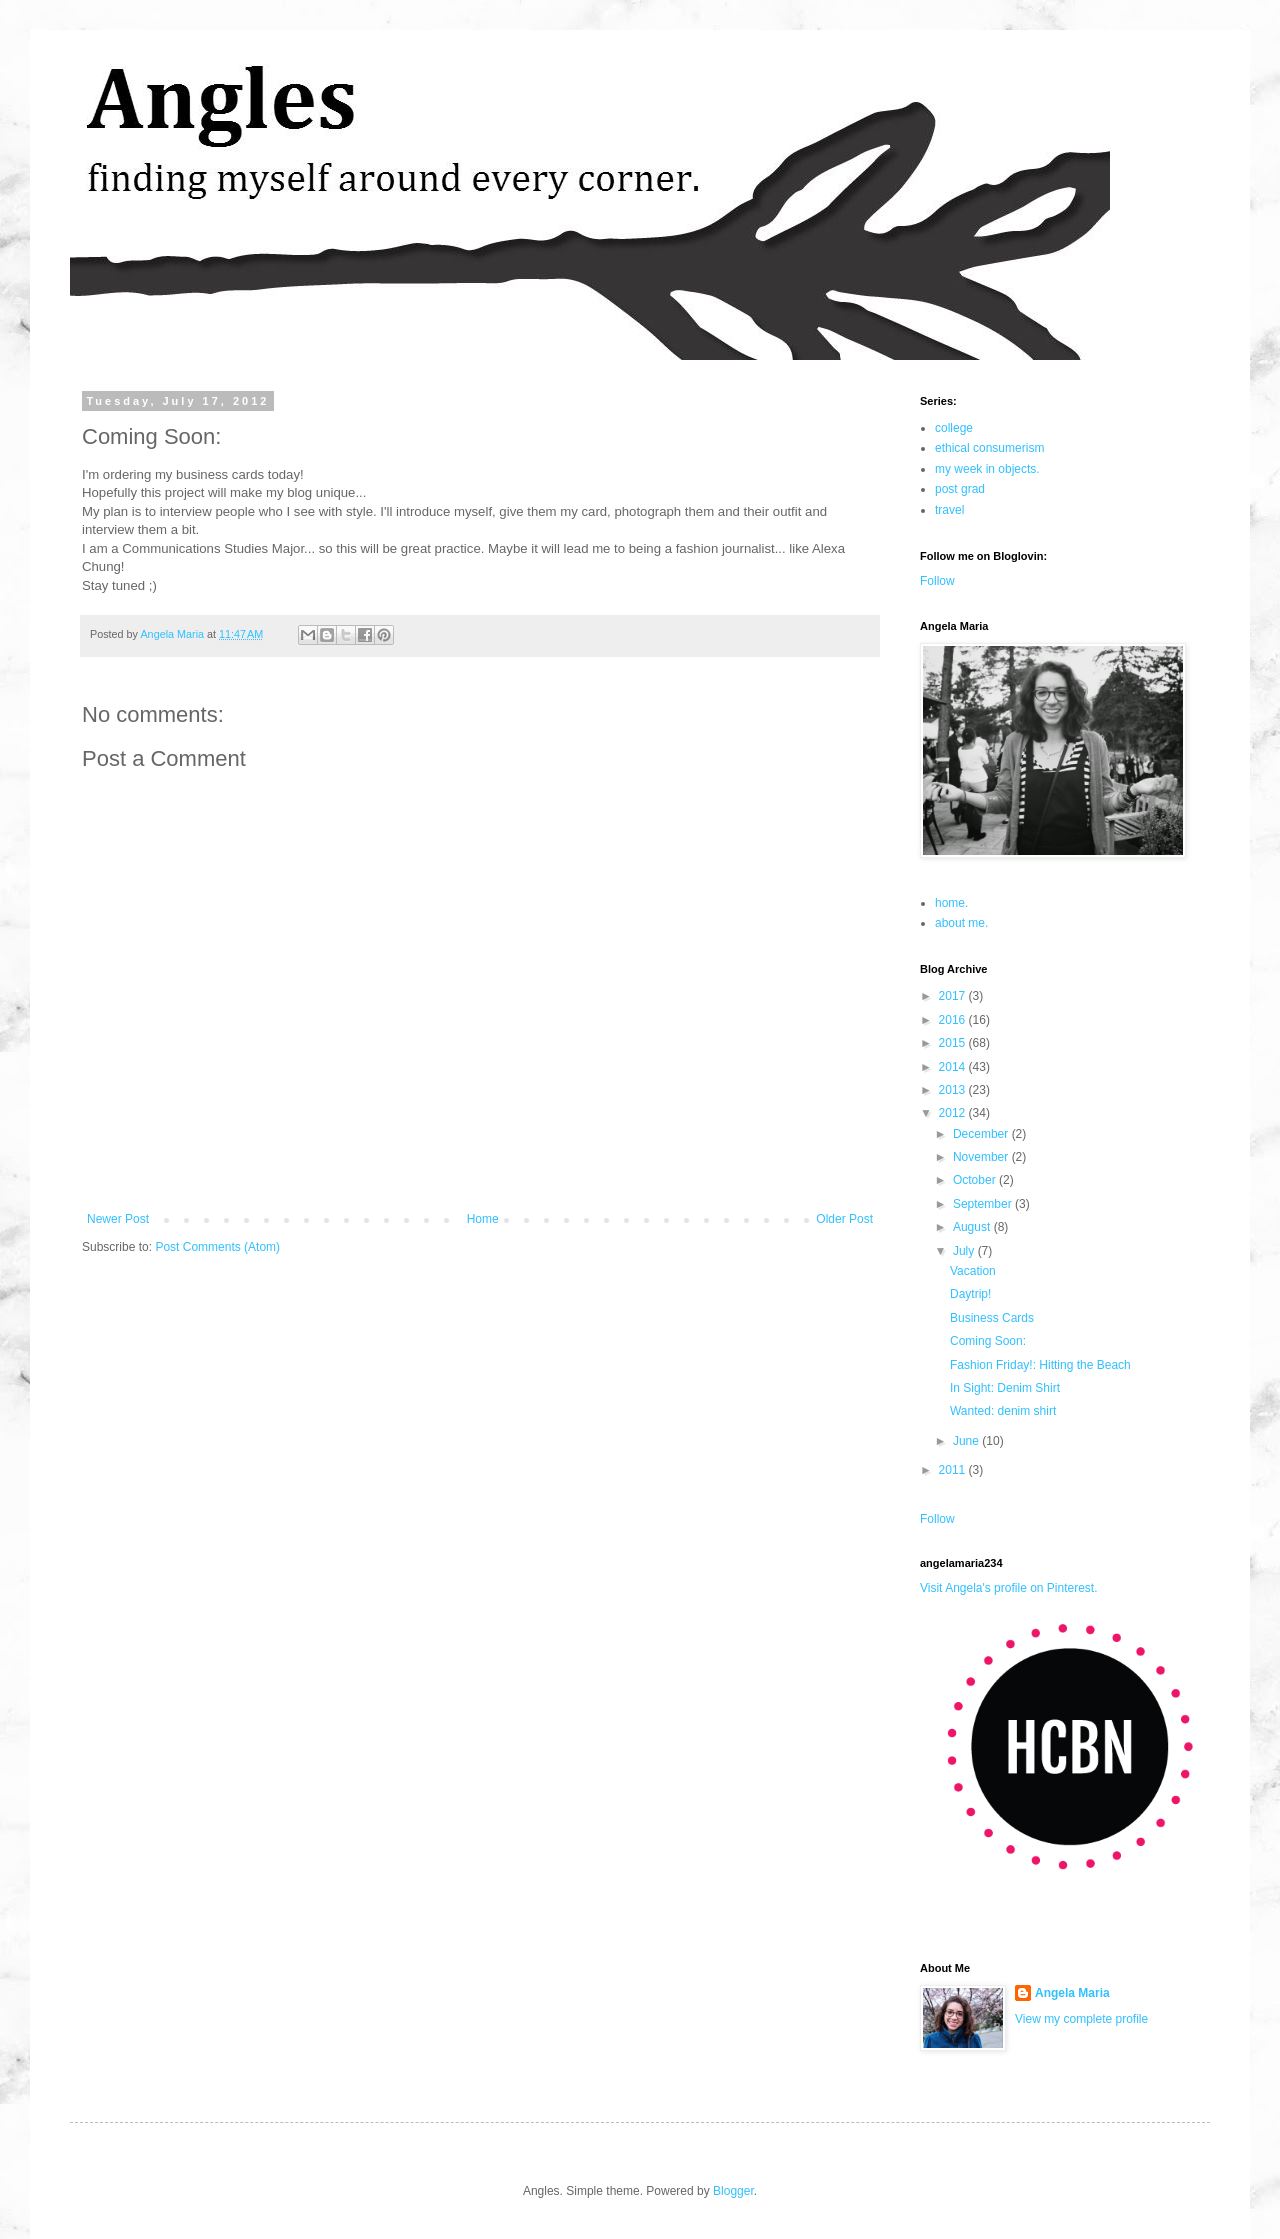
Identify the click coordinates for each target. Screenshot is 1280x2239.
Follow (937, 581)
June (967, 1441)
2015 (954, 1043)
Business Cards (992, 1318)
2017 (954, 996)
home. (951, 903)
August (973, 1227)
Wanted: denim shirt (1003, 1411)
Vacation (973, 1271)
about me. (961, 923)
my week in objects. (987, 469)
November (982, 1157)
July (965, 1251)
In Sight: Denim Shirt (1005, 1388)
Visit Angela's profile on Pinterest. (1009, 1588)
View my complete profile (1081, 2019)
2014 (954, 1067)
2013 (954, 1090)
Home (483, 1219)
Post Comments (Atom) (217, 1247)
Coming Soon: (988, 1341)
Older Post (844, 1219)
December (982, 1134)
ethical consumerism (989, 448)
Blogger (733, 2191)
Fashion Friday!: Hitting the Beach (1040, 1365)
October (976, 1180)
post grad (960, 489)
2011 (954, 1470)
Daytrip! (970, 1294)
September (984, 1204)
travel (949, 510)
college (954, 428)
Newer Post (118, 1219)
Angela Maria (1072, 1993)
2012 (954, 1113)
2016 (954, 1020)
